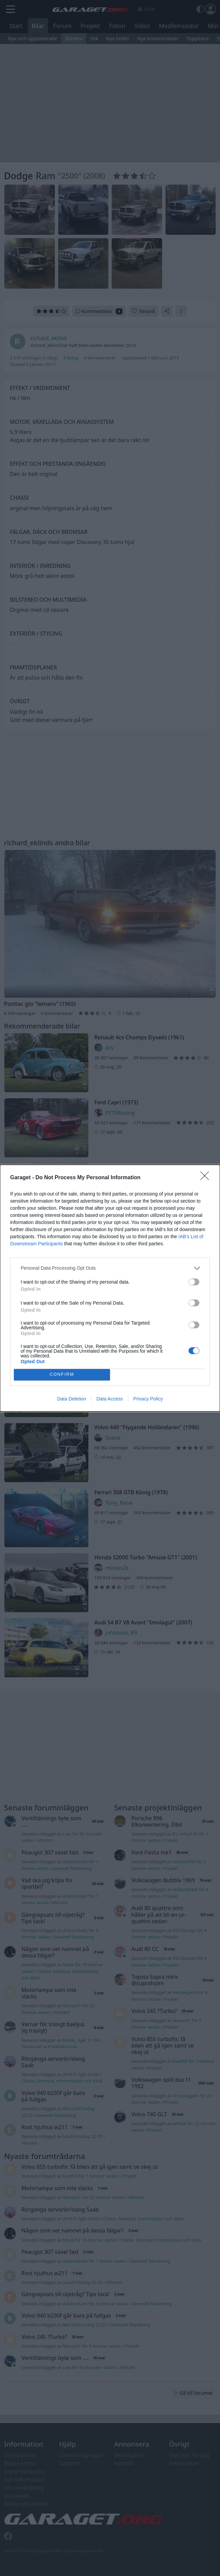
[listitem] (110, 1268)
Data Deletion (71, 1398)
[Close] (206, 1177)
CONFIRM (62, 1374)
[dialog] (110, 1288)
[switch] (194, 1282)
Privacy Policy (148, 1398)
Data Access (109, 1398)
